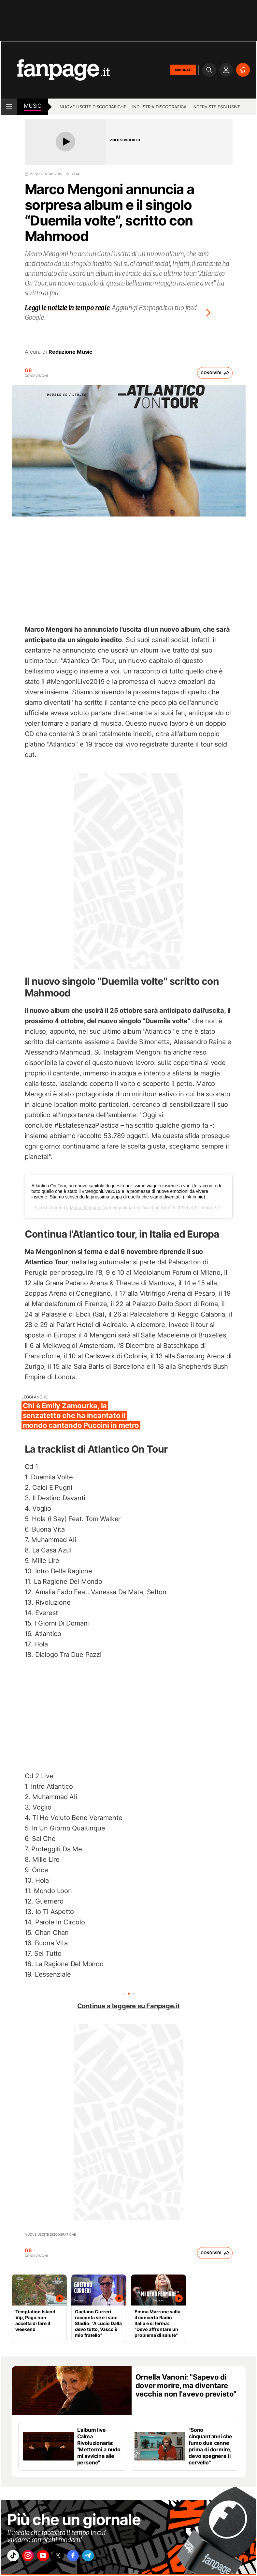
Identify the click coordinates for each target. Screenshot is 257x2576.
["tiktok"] (14, 2557)
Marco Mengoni (85, 1207)
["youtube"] (51, 2557)
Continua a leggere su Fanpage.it (128, 2006)
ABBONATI (183, 70)
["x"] (69, 2557)
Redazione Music (70, 351)
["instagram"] (32, 2557)
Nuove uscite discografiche (93, 106)
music (32, 105)
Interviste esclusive (216, 106)
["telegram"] (105, 2557)
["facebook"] (87, 2557)
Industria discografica (159, 106)
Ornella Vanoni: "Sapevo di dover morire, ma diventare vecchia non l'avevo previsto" (186, 2385)
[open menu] (9, 107)
